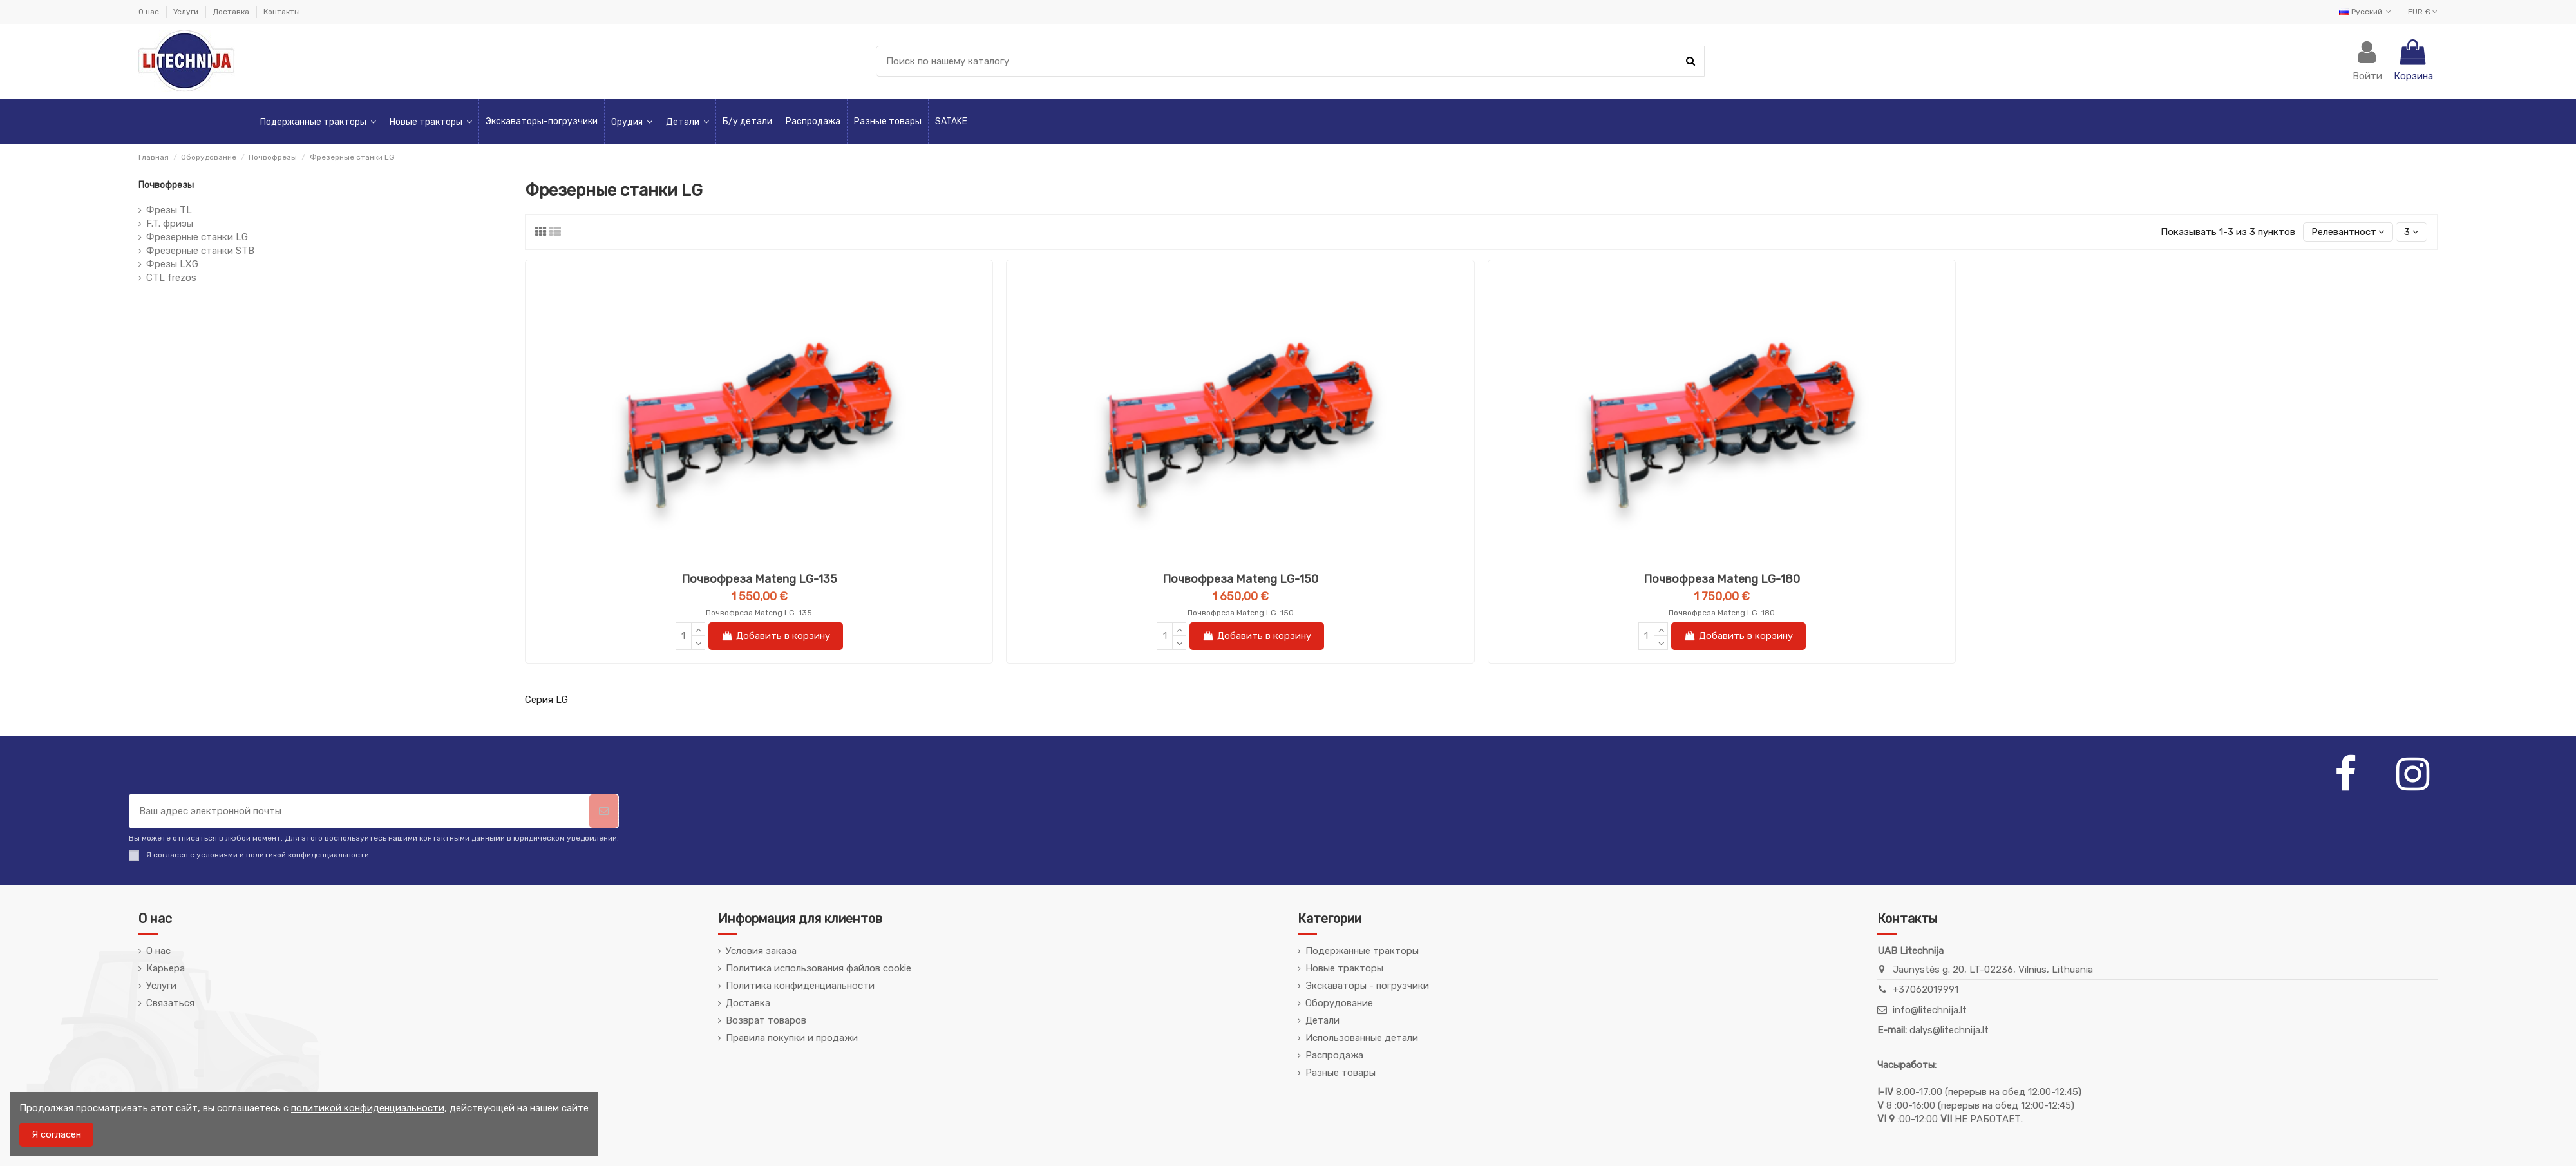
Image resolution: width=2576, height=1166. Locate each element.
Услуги (186, 11)
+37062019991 (1925, 989)
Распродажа (1334, 1055)
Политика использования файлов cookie (818, 968)
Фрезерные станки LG (197, 237)
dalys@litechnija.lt (1949, 1030)
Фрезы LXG (172, 264)
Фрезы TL (169, 210)
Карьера (165, 968)
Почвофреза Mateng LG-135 (759, 579)
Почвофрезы (166, 185)
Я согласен (56, 1134)
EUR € (2423, 11)
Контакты (281, 11)
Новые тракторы (1344, 968)
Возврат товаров (766, 1020)
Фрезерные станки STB (200, 250)
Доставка (232, 11)
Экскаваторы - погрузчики (1367, 985)
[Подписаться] (603, 811)
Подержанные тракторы (1362, 951)
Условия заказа (761, 951)
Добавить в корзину (775, 636)
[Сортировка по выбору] (2348, 232)
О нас (149, 11)
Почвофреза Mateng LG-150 (1240, 579)
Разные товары (1340, 1072)
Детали (1322, 1020)
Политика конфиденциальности (800, 985)
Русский (2366, 11)
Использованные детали (1361, 1038)
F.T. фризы (169, 223)
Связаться (170, 1003)
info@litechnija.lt (1930, 1010)
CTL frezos (171, 277)
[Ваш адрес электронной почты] (359, 811)
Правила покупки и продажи (792, 1038)
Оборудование (1339, 1003)
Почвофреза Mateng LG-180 (1721, 579)
